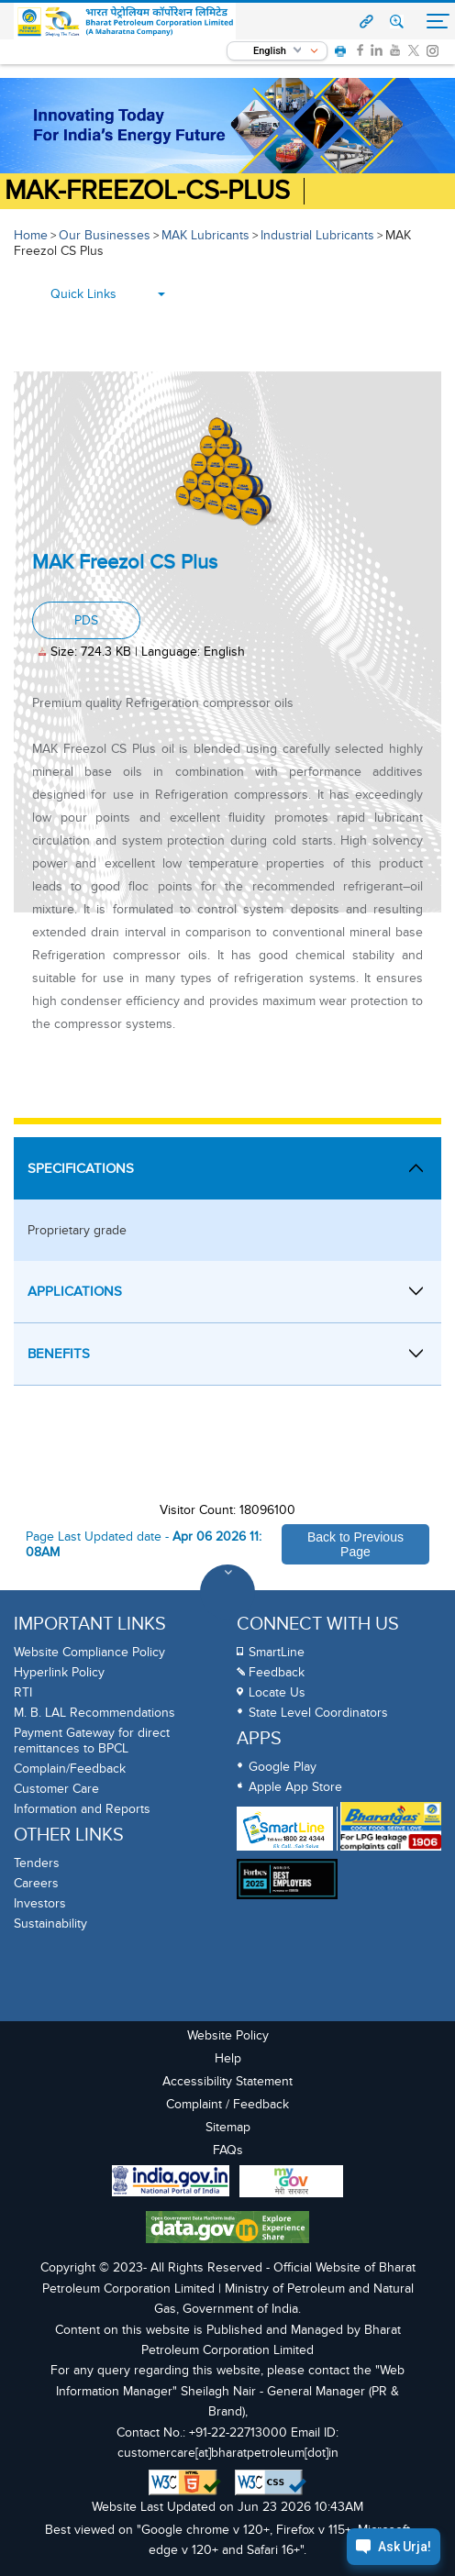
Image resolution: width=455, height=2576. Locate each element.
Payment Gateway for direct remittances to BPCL (92, 1740)
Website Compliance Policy (89, 1652)
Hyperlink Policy (59, 1672)
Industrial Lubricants (317, 235)
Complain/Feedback (70, 1768)
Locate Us (277, 1692)
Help (228, 2058)
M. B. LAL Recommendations (94, 1712)
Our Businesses (104, 235)
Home (31, 235)
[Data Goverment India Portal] (227, 2229)
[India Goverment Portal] (170, 2183)
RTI (23, 1692)
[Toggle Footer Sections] (227, 1592)
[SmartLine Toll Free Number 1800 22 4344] (285, 1829)
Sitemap (227, 2127)
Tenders (37, 1863)
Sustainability (50, 1923)
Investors (40, 1903)
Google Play (282, 1766)
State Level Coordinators (318, 1712)
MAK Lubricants (205, 235)
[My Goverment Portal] (291, 2183)
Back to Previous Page (355, 1544)
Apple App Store (295, 1787)
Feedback (277, 1672)
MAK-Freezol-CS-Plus (147, 191)
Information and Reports (82, 1809)
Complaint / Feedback (227, 2104)
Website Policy (228, 2035)
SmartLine (277, 1652)
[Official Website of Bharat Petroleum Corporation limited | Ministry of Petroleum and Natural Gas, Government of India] (126, 22)
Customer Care (56, 1789)
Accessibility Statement (227, 2081)
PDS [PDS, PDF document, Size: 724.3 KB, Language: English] (86, 620)
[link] (360, 50)
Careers (36, 1883)
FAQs (228, 2150)
